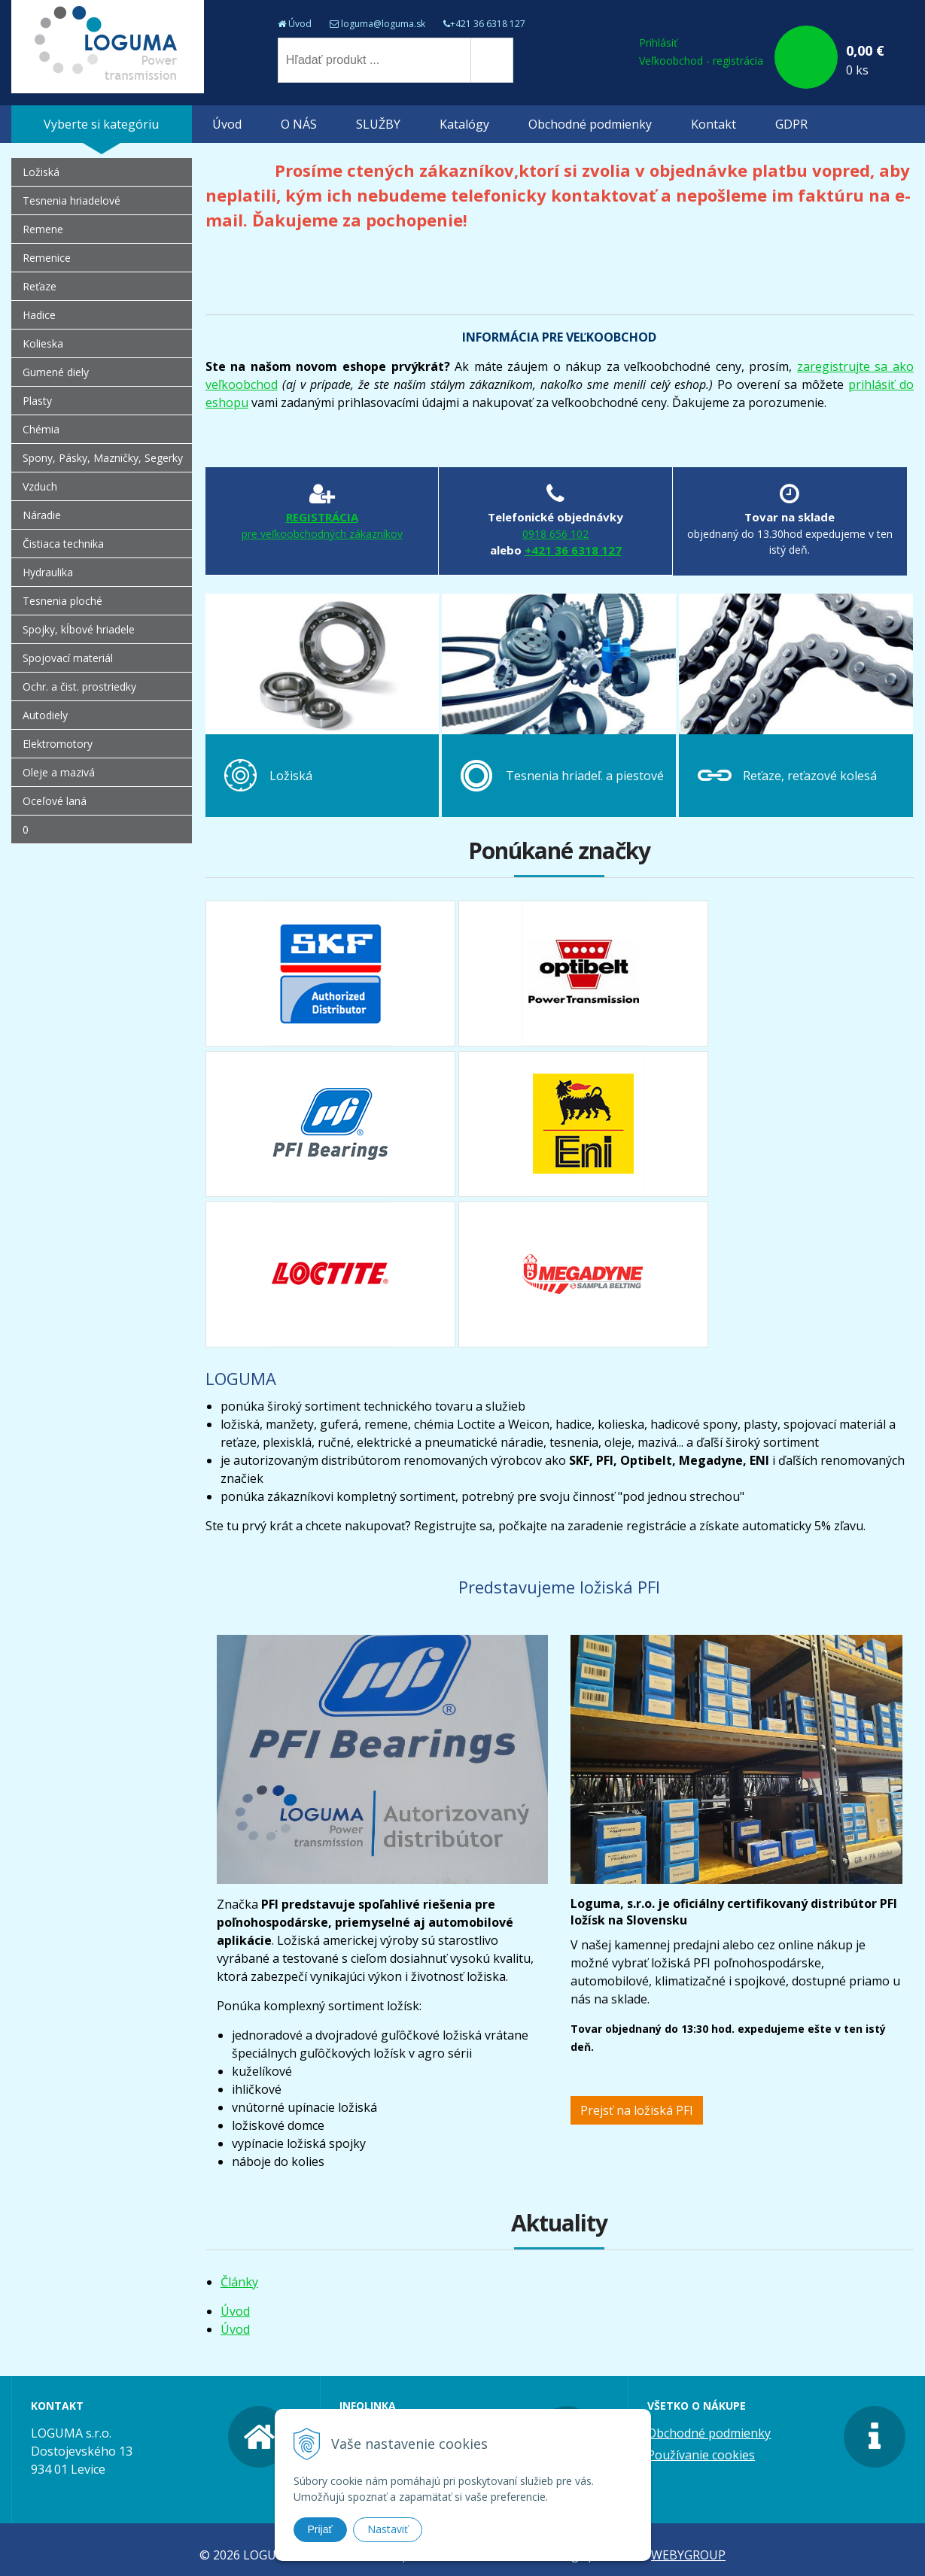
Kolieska (43, 343)
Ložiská (41, 172)
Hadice (39, 315)
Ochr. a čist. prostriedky (79, 686)
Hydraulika (48, 572)
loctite (330, 1274)
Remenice (47, 258)
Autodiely (45, 715)
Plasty (37, 400)
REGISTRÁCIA (322, 525)
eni (583, 1124)
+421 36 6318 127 (487, 23)
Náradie (42, 515)
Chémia (41, 429)
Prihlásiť (658, 42)
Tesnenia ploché (62, 601)
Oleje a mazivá (59, 772)
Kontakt (713, 124)
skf (330, 973)
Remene (43, 229)
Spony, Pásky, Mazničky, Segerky (103, 458)
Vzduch (40, 486)
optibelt (583, 973)
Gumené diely (56, 372)
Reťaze (39, 286)
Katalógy (464, 124)
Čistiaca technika (63, 543)
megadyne (583, 1274)
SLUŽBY (378, 124)
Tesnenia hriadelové (71, 200)
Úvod (300, 23)
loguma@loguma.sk (383, 23)
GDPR (791, 124)
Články (239, 2282)
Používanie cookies (701, 2455)
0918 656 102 (555, 534)
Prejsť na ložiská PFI (636, 2110)
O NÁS (299, 124)
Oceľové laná (55, 801)
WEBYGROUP (688, 2555)
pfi (330, 1124)
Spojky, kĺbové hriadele (79, 629)
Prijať (320, 2529)
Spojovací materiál (68, 658)
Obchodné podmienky (590, 124)
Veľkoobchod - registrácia (701, 60)
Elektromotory (58, 744)
